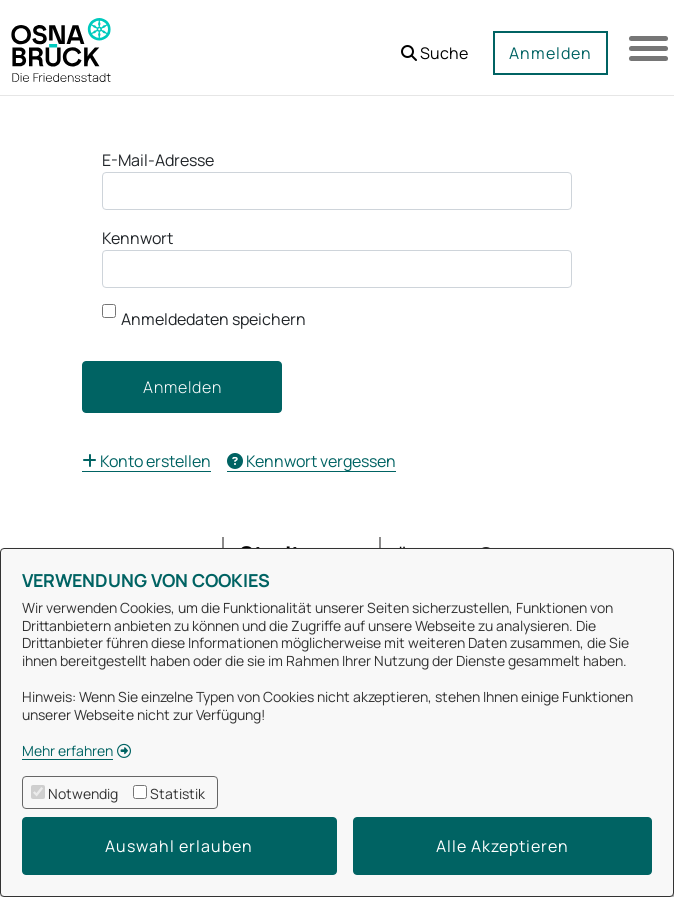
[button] (433, 45)
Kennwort (137, 238)
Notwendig (83, 793)
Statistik (177, 793)
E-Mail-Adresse (158, 160)
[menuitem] (146, 461)
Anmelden (549, 53)
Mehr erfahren (67, 750)
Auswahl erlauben (179, 846)
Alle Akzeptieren (502, 846)
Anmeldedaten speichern (204, 317)
